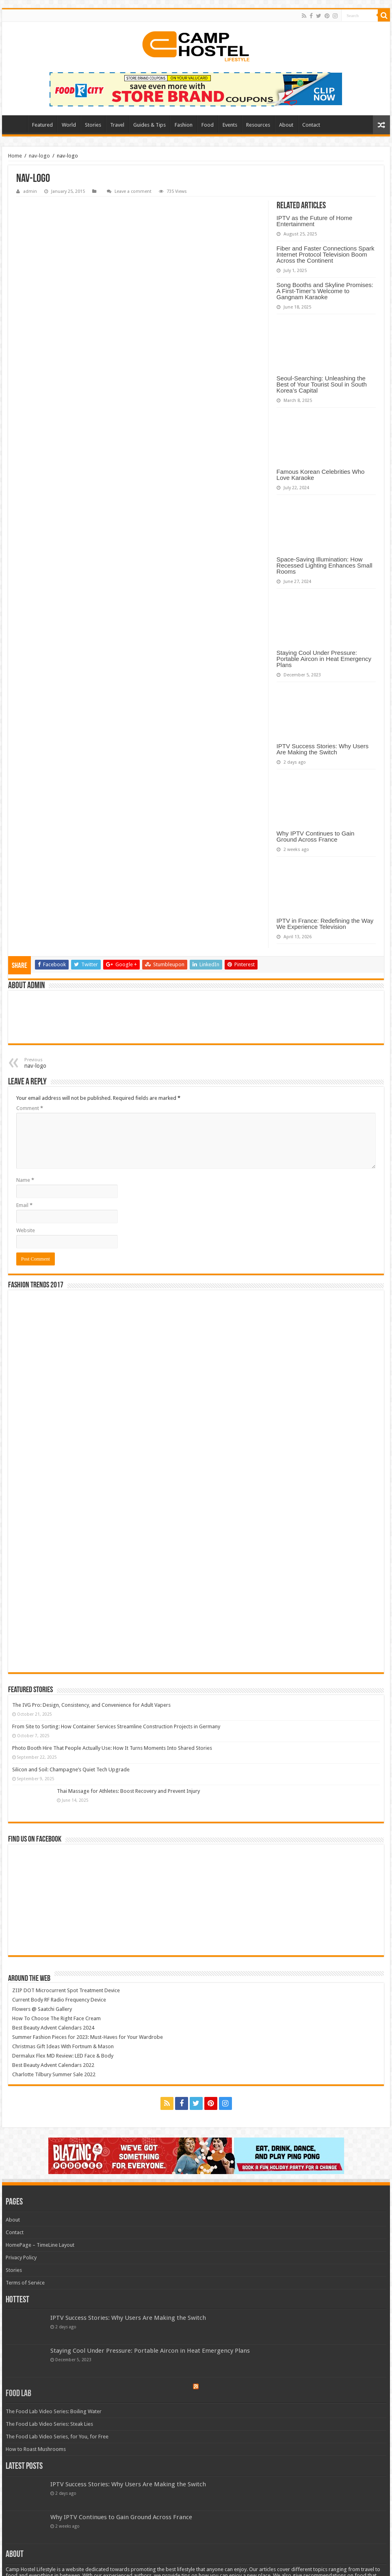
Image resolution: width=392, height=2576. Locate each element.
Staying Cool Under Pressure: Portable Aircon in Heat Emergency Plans (324, 658)
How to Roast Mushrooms (36, 2449)
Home (16, 123)
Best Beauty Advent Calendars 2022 (53, 2065)
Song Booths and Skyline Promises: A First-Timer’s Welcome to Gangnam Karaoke (325, 290)
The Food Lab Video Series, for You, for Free (57, 2436)
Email (24, 1205)
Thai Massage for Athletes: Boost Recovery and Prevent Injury (128, 1791)
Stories (93, 125)
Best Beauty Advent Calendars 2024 (53, 2028)
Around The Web (29, 1979)
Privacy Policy (21, 2257)
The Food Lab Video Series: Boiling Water (54, 2411)
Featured (42, 125)
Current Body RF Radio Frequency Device (59, 2000)
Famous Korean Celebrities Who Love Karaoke (321, 474)
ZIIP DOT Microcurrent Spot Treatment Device (66, 1990)
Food (207, 125)
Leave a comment (133, 191)
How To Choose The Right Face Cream (56, 2018)
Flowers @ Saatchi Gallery (42, 2009)
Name (25, 1180)
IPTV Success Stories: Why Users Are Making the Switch (323, 749)
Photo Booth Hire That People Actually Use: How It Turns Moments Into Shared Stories (112, 1748)
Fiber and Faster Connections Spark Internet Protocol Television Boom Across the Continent (326, 254)
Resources (258, 125)
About (286, 125)
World (69, 125)
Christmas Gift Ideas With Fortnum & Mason (63, 2046)
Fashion (184, 125)
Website (25, 1230)
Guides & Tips (149, 125)
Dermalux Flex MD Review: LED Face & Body (62, 2056)
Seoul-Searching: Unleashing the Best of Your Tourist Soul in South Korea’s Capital (322, 384)
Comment (29, 1108)
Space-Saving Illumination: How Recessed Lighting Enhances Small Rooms (325, 565)
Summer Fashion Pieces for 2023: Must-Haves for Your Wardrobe (87, 2037)
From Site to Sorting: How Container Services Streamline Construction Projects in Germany (116, 1726)
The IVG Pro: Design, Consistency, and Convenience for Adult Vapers (91, 1705)
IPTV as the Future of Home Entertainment (315, 220)
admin (30, 191)
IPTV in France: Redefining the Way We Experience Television (325, 923)
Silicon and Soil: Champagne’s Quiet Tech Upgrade (71, 1769)
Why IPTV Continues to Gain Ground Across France (316, 836)
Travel (117, 125)
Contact (311, 125)
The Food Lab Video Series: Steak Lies (49, 2424)
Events (230, 125)
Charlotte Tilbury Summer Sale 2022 (53, 2074)
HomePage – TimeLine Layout (40, 2245)
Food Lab (18, 2394)
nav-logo (39, 156)
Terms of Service (25, 2283)
